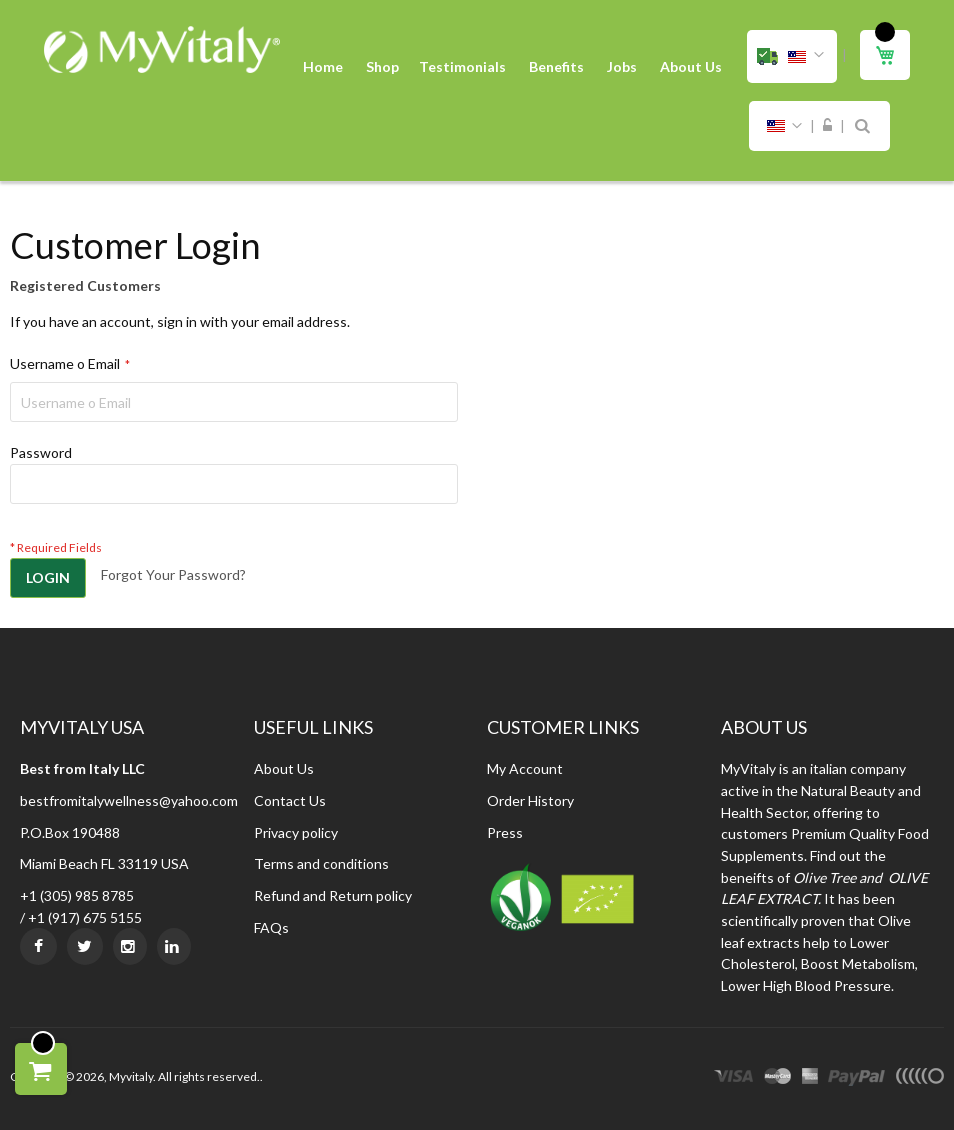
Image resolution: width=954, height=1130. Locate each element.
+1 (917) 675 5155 (85, 917)
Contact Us (290, 800)
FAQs (271, 927)
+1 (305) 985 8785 (77, 895)
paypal (856, 1079)
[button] (792, 56)
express (810, 1079)
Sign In (827, 126)
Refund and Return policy (333, 895)
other (919, 1079)
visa (734, 1079)
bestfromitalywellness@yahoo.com (129, 800)
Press (505, 832)
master (778, 1079)
